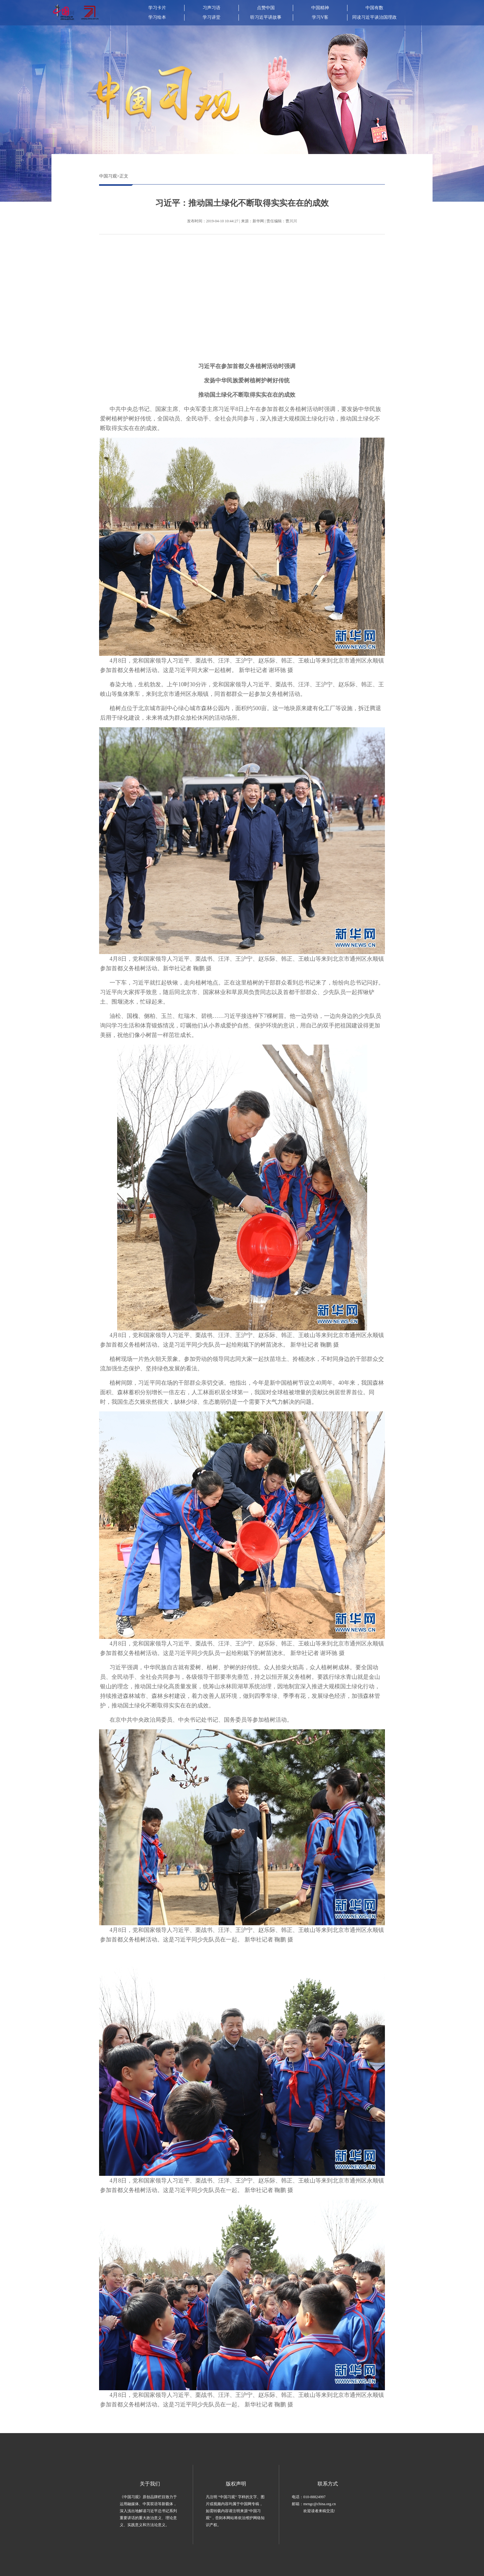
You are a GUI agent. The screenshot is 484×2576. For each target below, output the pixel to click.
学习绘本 (157, 17)
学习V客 (320, 17)
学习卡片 (157, 7)
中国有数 (374, 7)
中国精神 (320, 7)
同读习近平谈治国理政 (374, 17)
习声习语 (211, 7)
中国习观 (108, 176)
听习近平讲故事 (265, 17)
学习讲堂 (211, 17)
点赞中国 (266, 7)
